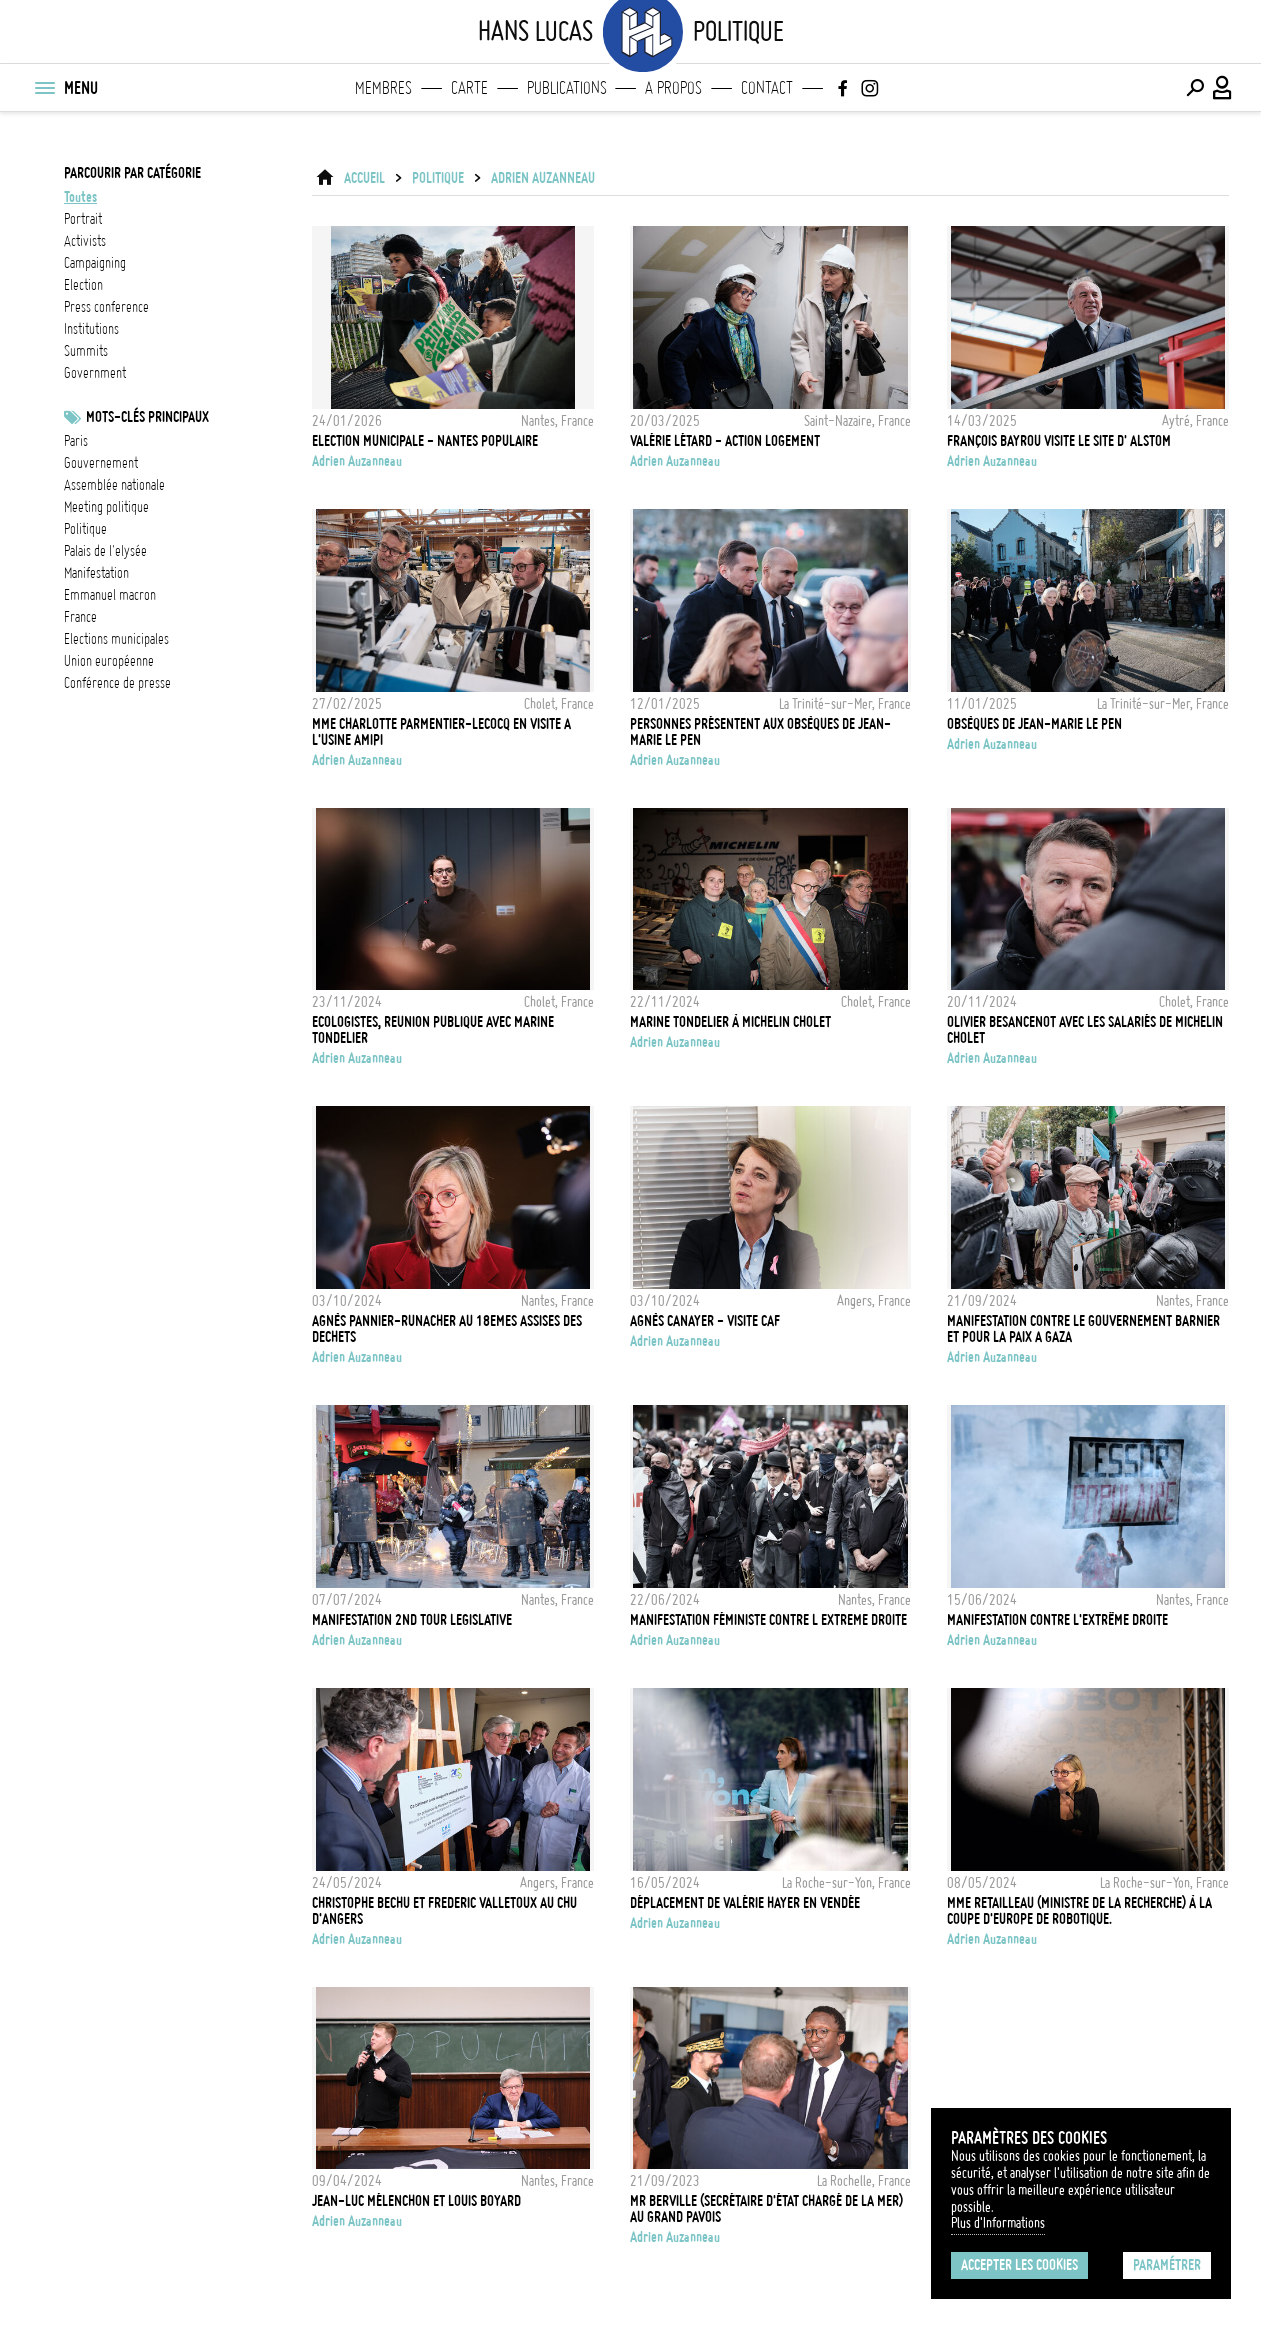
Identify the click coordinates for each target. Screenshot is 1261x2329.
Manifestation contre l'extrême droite (1057, 1620)
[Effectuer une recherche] (1195, 88)
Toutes (80, 197)
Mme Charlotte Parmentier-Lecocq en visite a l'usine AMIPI (441, 732)
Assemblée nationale (114, 485)
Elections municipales (116, 639)
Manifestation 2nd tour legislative (412, 1620)
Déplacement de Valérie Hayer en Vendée (745, 1903)
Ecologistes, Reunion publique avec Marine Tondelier (433, 1030)
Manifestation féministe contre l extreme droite (768, 1620)
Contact (767, 88)
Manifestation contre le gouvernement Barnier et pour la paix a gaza (1083, 1329)
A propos (673, 88)
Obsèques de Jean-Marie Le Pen (1034, 724)
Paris (76, 441)
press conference (106, 307)
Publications (567, 88)
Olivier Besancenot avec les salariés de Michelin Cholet (1085, 1030)
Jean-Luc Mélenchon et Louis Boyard (416, 2201)
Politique (85, 529)
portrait (83, 219)
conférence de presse (117, 683)
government (95, 373)
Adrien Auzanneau (543, 178)
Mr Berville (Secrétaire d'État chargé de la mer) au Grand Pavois (766, 2209)
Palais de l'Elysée (105, 551)
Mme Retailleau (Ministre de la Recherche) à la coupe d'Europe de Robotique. (1079, 1911)
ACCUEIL (364, 178)
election (83, 285)
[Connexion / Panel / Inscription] (1223, 88)
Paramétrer (1167, 2265)
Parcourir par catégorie (132, 173)
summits (86, 351)
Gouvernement (101, 463)
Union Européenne (109, 661)
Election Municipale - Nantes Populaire (425, 441)
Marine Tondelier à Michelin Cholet (730, 1022)
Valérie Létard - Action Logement (725, 441)
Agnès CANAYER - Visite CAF (705, 1321)
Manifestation (96, 573)
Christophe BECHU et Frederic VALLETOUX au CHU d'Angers (444, 1911)
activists (85, 241)
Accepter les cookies (1019, 2265)
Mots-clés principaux (147, 417)
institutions (91, 329)
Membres (383, 88)
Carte (469, 88)
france (80, 617)
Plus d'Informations (998, 2223)
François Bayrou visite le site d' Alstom (1059, 441)
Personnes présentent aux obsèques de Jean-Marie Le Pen (760, 732)
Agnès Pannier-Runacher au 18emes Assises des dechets (447, 1329)
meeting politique (106, 507)
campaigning (95, 263)
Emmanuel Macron (110, 595)
